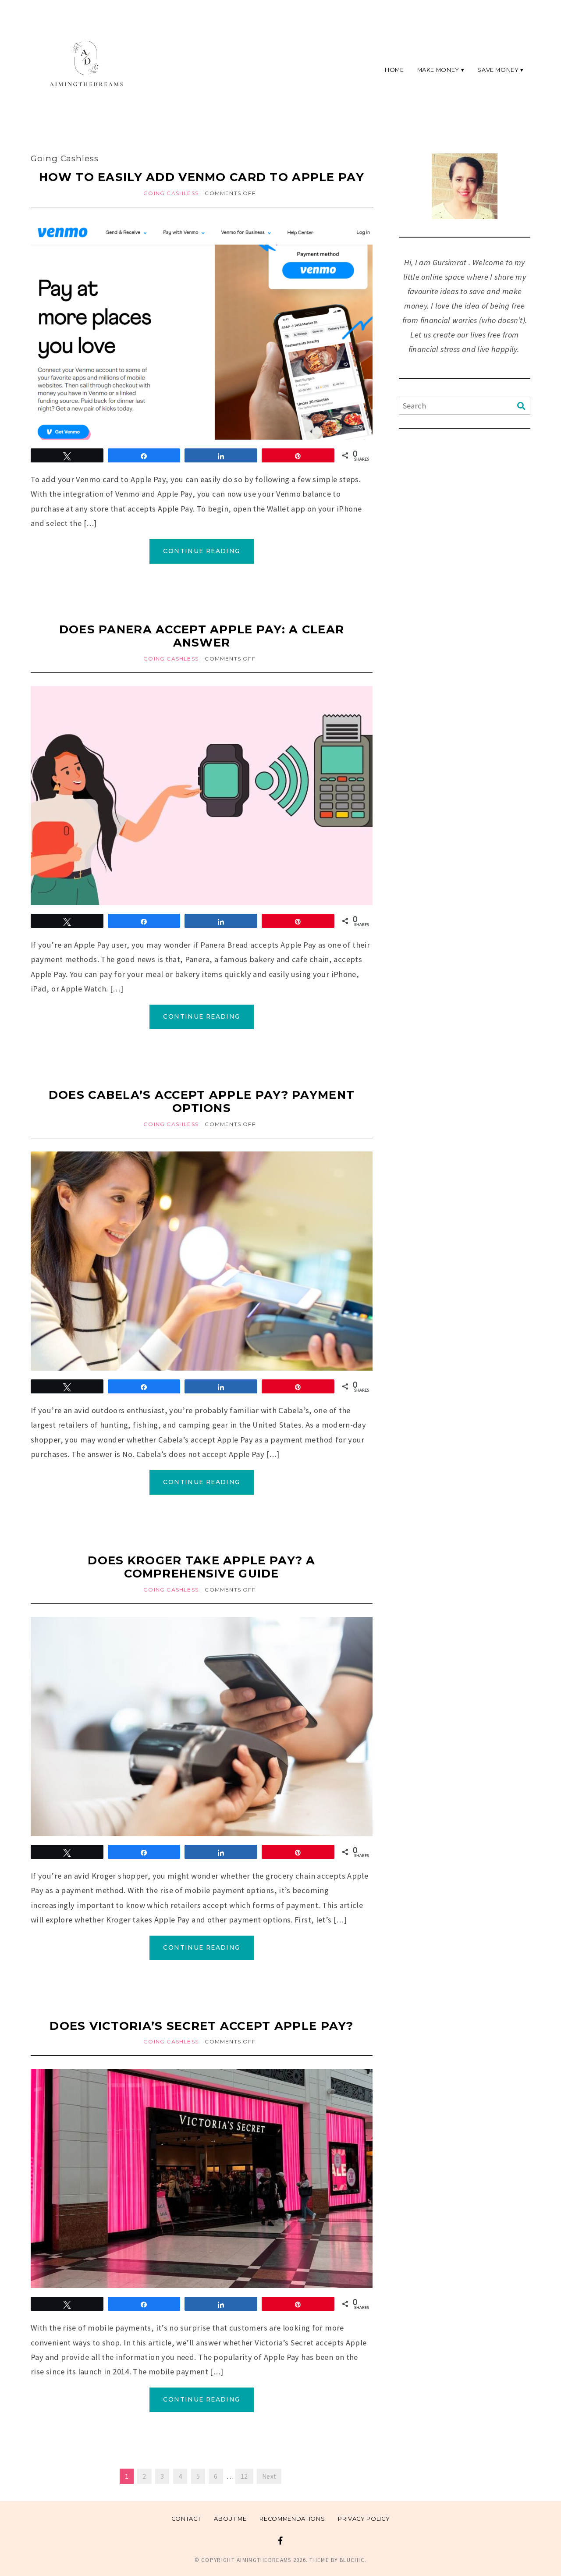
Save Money (497, 69)
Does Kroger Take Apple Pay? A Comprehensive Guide (201, 1567)
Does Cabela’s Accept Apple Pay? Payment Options (202, 1101)
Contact (186, 2519)
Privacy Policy (364, 2519)
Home (394, 69)
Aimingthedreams (264, 2560)
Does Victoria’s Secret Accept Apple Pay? (202, 2025)
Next (269, 2476)
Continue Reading (201, 550)
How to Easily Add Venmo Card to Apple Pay (201, 177)
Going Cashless (171, 193)
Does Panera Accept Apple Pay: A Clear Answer (201, 636)
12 (244, 2476)
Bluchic (352, 2560)
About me (230, 2519)
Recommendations (292, 2519)
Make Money (438, 69)
